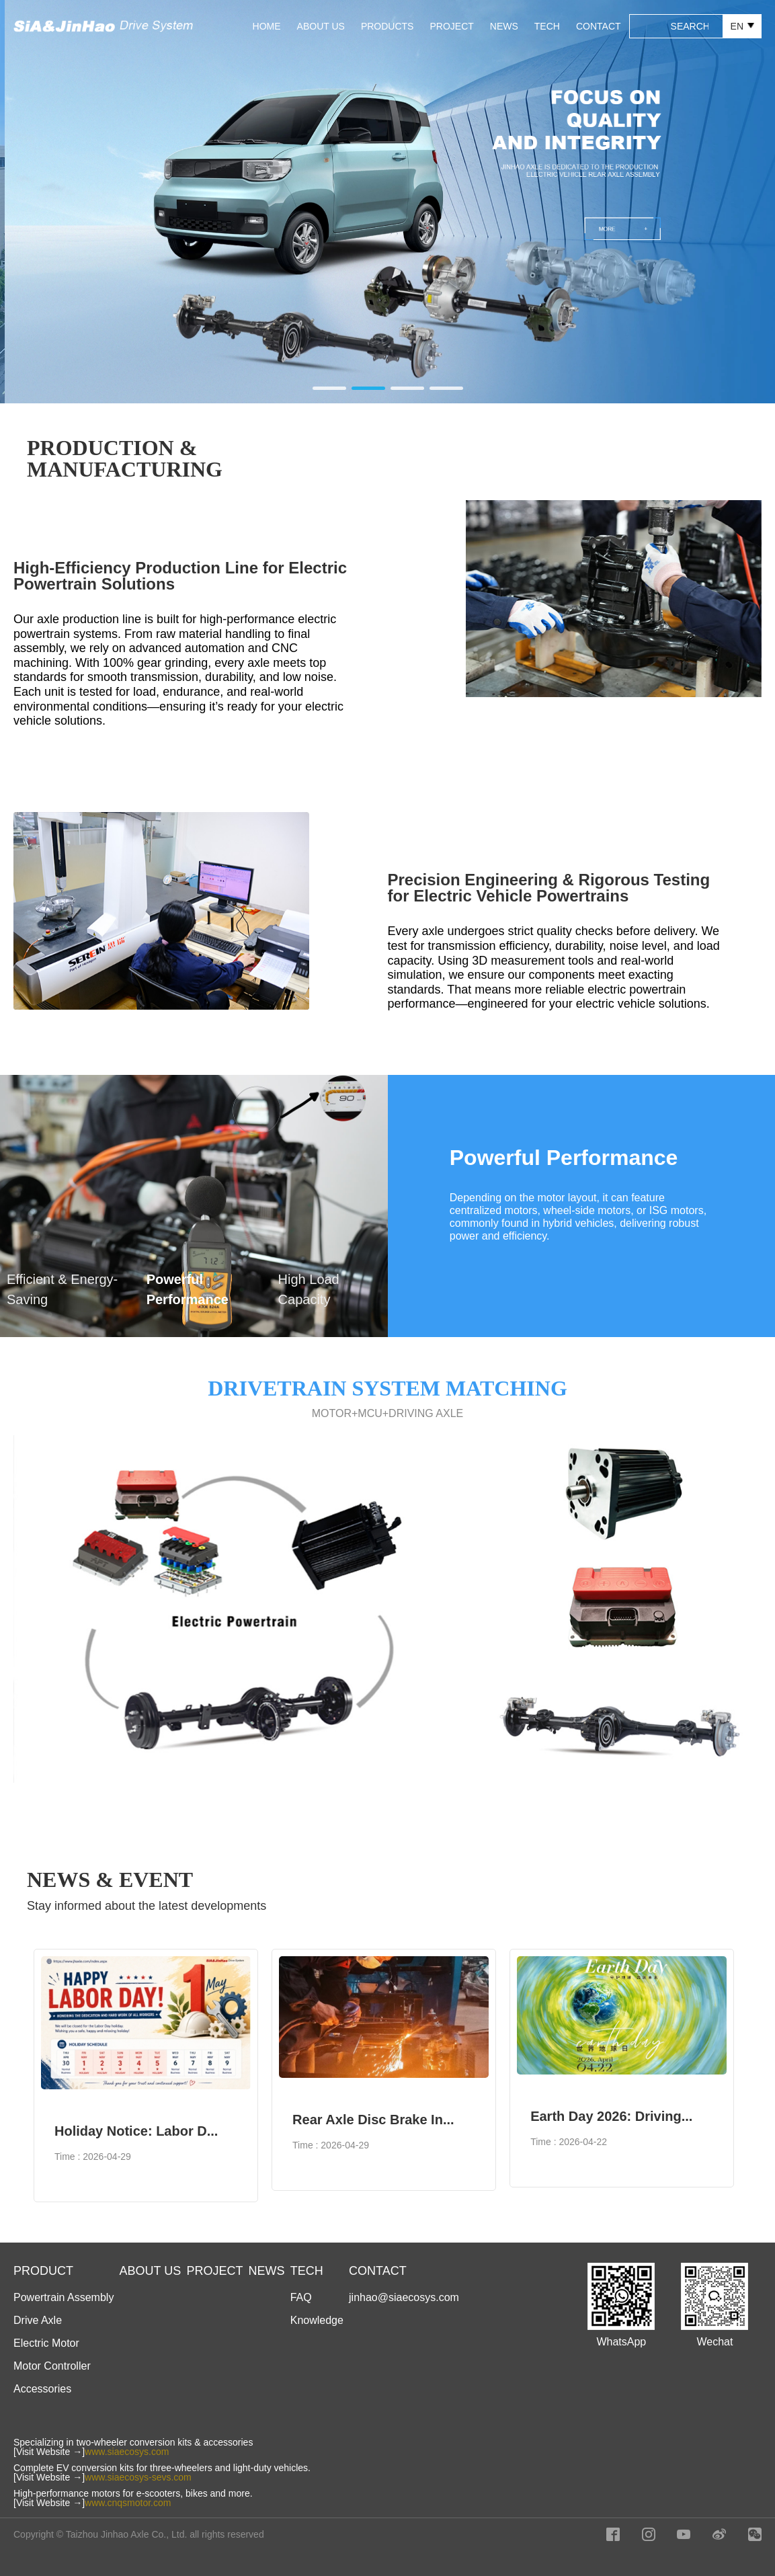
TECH (547, 26)
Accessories (42, 2388)
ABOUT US (321, 26)
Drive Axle (37, 2320)
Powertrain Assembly (63, 2297)
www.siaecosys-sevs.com (138, 2477)
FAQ (301, 2297)
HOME (267, 26)
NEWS (504, 26)
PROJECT (451, 26)
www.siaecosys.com (127, 2451)
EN (742, 26)
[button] (329, 388)
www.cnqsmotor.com (128, 2502)
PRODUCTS (387, 26)
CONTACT (598, 26)
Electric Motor (46, 2343)
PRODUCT (43, 2271)
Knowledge (316, 2320)
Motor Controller (52, 2366)
